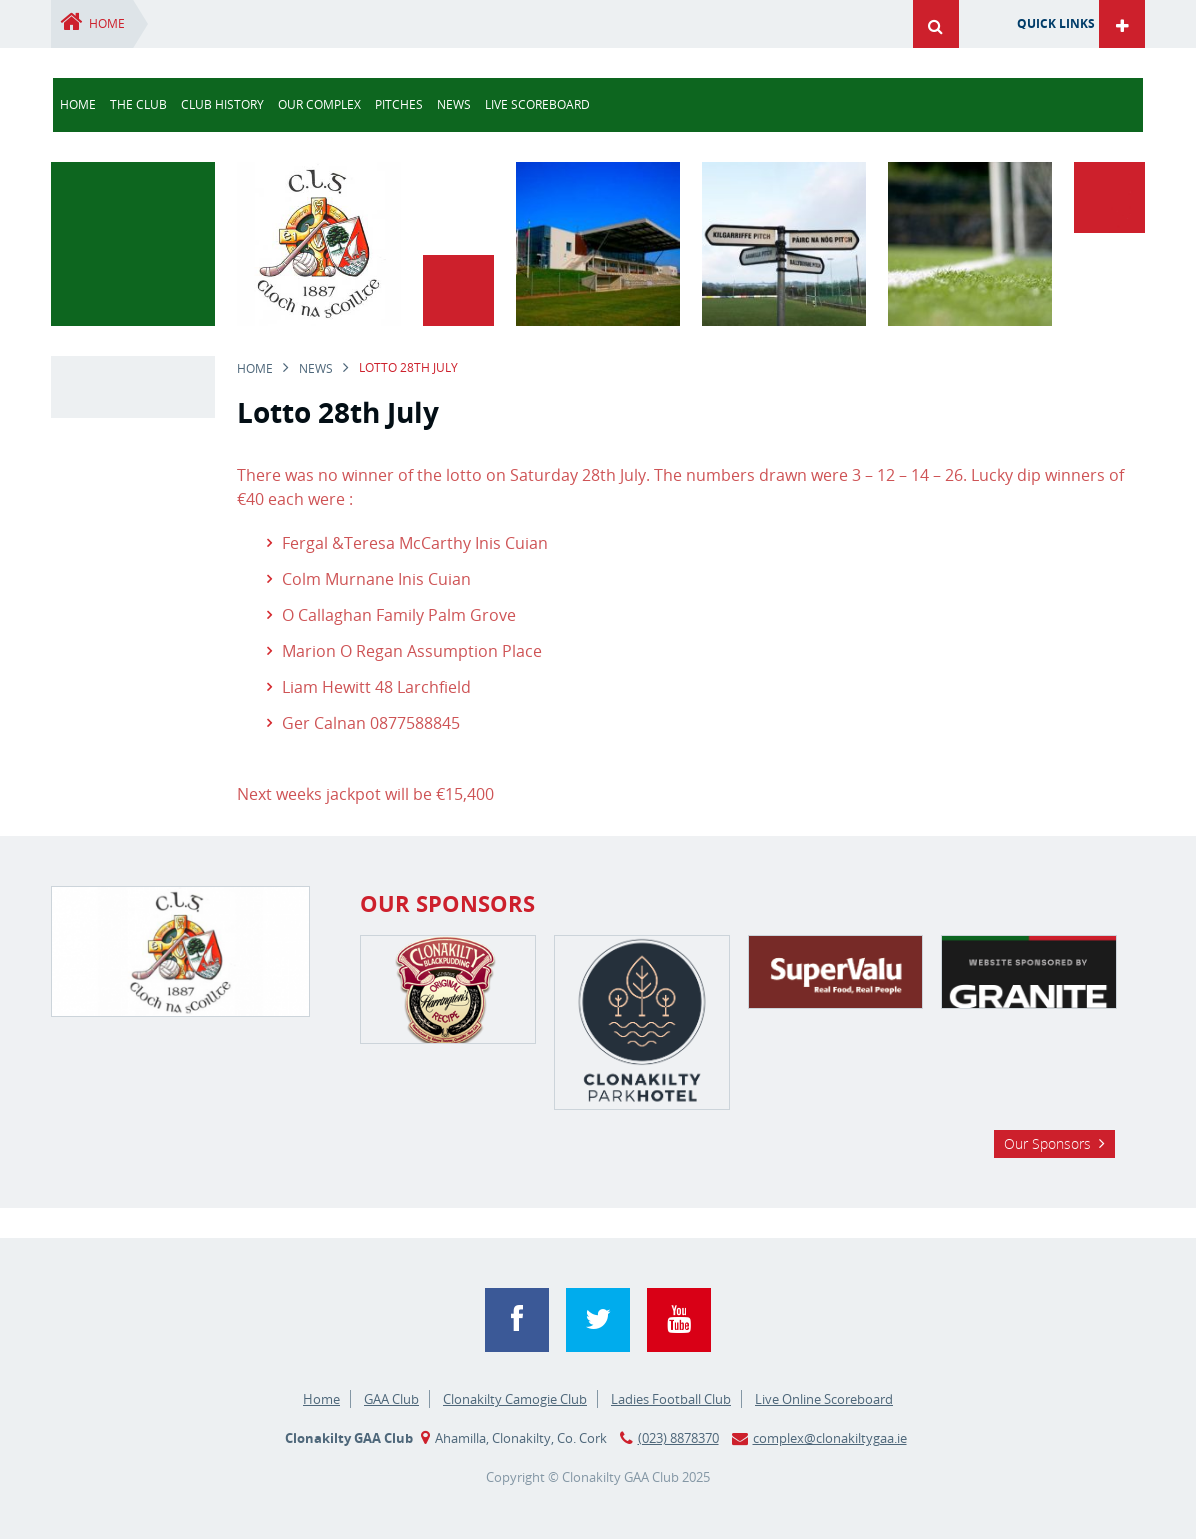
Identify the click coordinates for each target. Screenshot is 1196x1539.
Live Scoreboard (537, 104)
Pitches (399, 104)
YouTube (679, 1320)
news (454, 104)
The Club (138, 104)
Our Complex (319, 104)
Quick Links (1056, 23)
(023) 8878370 (678, 1438)
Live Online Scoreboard (824, 1399)
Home (107, 23)
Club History (222, 104)
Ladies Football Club (671, 1399)
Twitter (598, 1320)
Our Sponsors (1047, 1143)
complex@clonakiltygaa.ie (830, 1438)
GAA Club (391, 1399)
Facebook (517, 1320)
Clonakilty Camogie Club (515, 1399)
